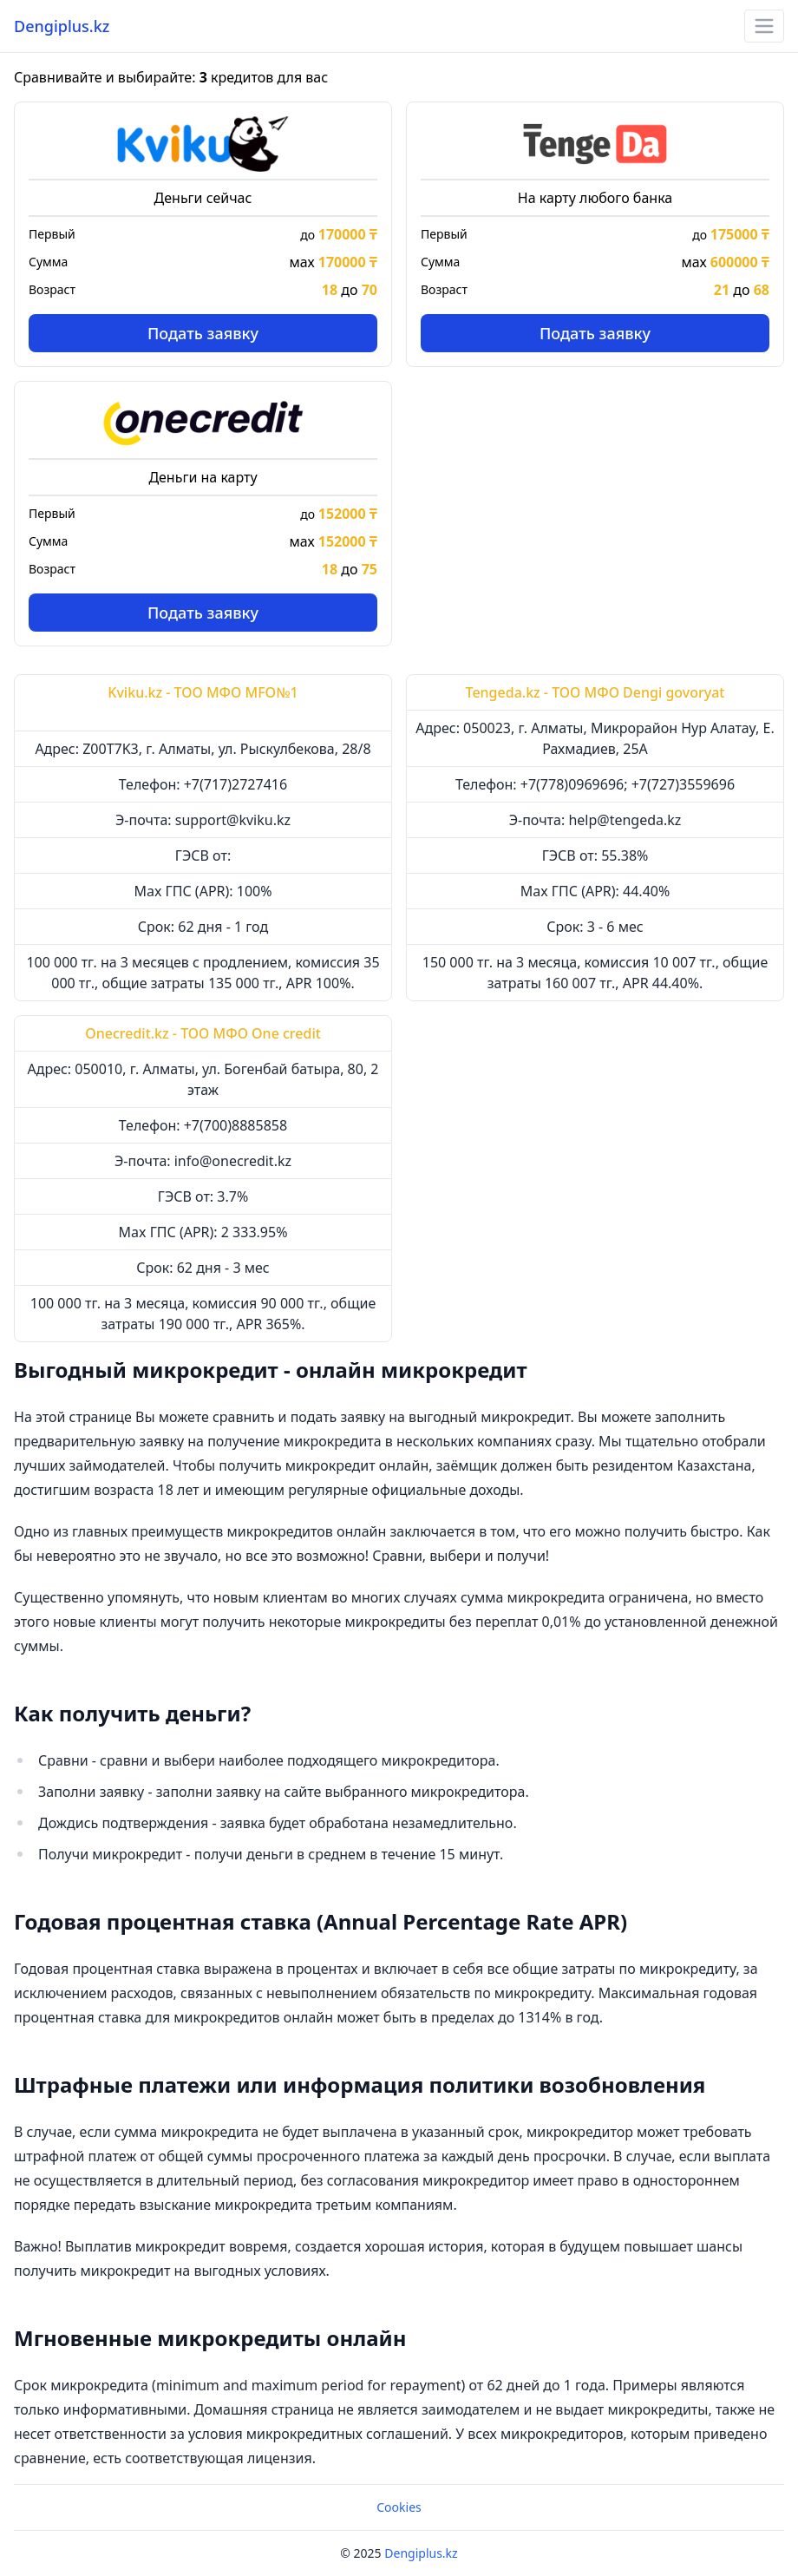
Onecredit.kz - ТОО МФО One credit (203, 1033)
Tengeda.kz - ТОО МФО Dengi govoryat (595, 692)
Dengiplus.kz (61, 26)
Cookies (398, 2507)
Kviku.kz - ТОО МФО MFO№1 (203, 692)
